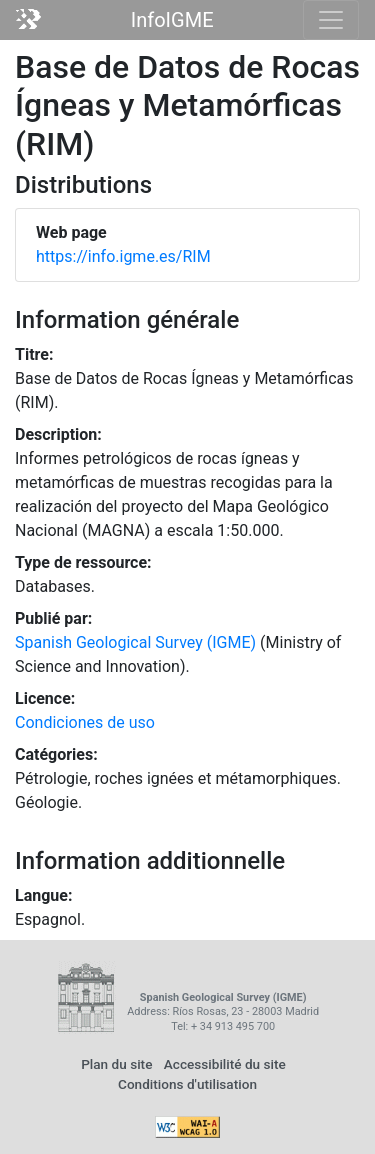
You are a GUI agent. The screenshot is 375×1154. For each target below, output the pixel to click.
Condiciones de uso (85, 722)
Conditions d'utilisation (187, 1084)
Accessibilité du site (225, 1064)
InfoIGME (172, 20)
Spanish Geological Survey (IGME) (135, 642)
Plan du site (116, 1064)
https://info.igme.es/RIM (123, 256)
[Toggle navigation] (331, 20)
